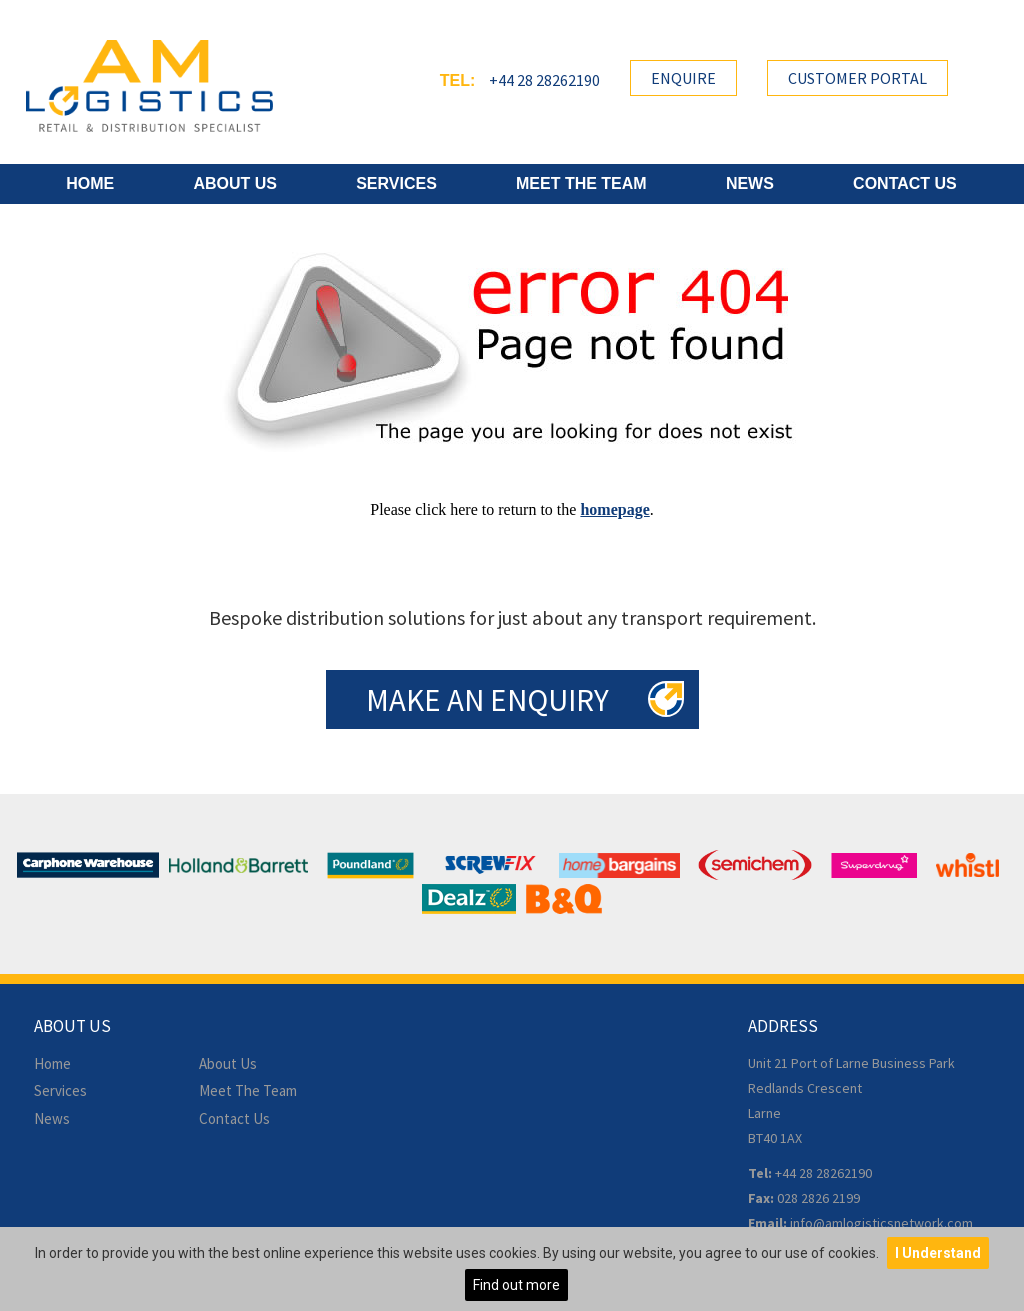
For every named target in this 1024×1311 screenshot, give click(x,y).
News (750, 183)
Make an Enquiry (487, 699)
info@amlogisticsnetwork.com (881, 1223)
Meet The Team (581, 183)
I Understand (938, 1253)
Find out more (516, 1285)
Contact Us (905, 183)
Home (90, 183)
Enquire (683, 78)
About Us (235, 183)
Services (396, 183)
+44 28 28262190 (544, 80)
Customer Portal (857, 78)
